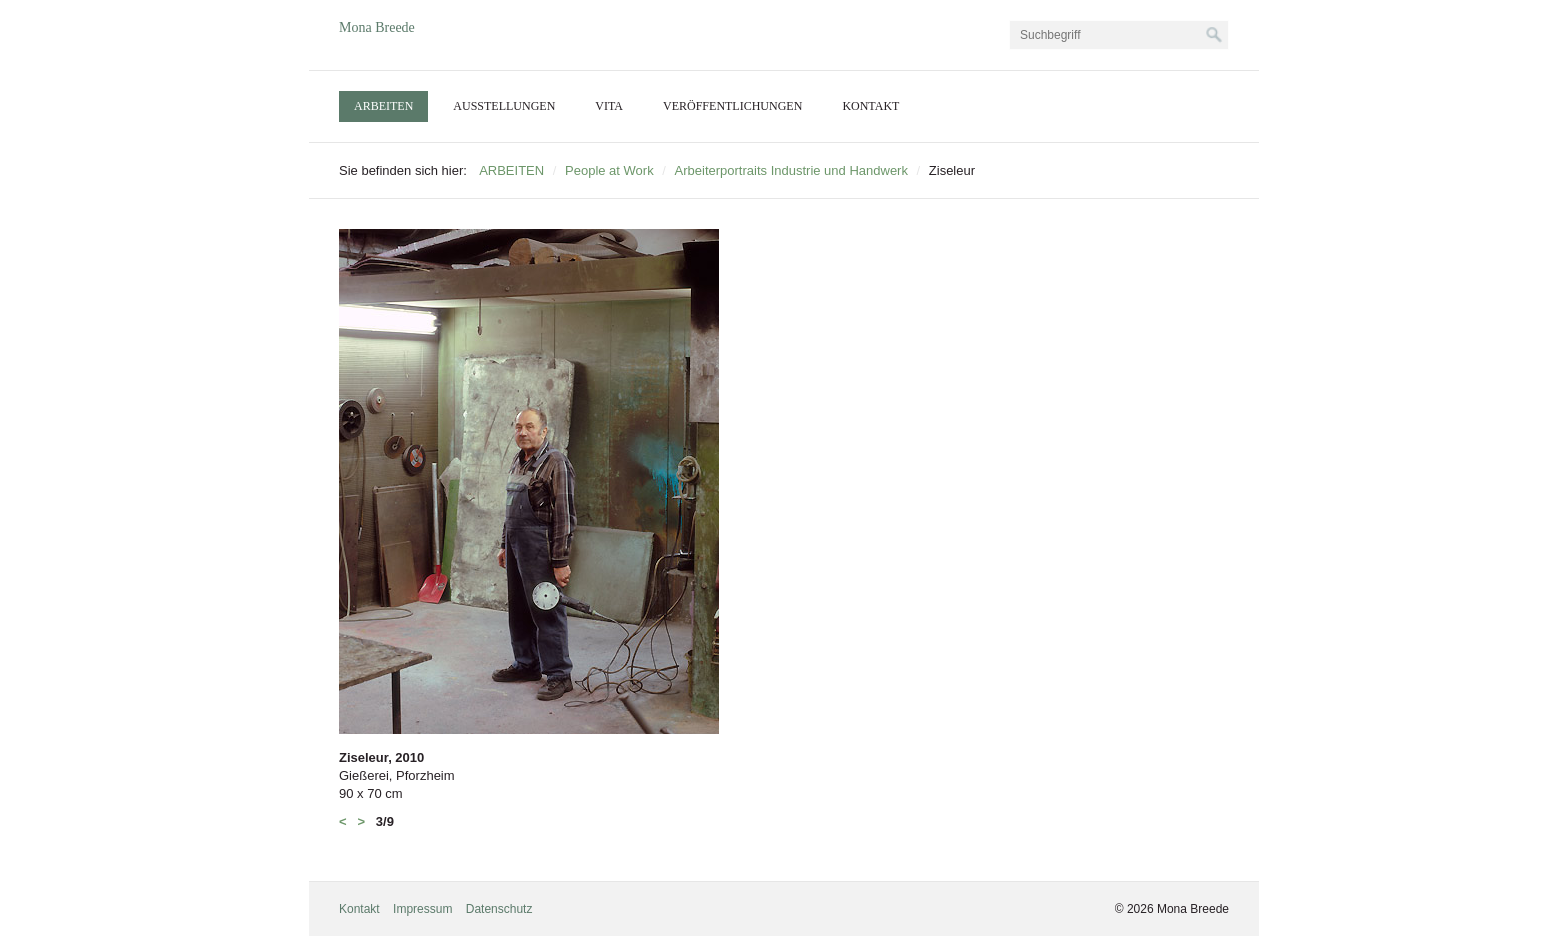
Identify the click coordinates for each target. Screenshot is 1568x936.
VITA (609, 106)
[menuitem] (383, 106)
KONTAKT (870, 106)
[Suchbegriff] (1119, 35)
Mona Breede (377, 27)
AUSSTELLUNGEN (504, 106)
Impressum (422, 909)
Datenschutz (499, 909)
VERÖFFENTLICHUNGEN (732, 106)
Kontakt (359, 909)
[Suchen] (1214, 35)
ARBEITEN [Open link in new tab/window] (383, 106)
